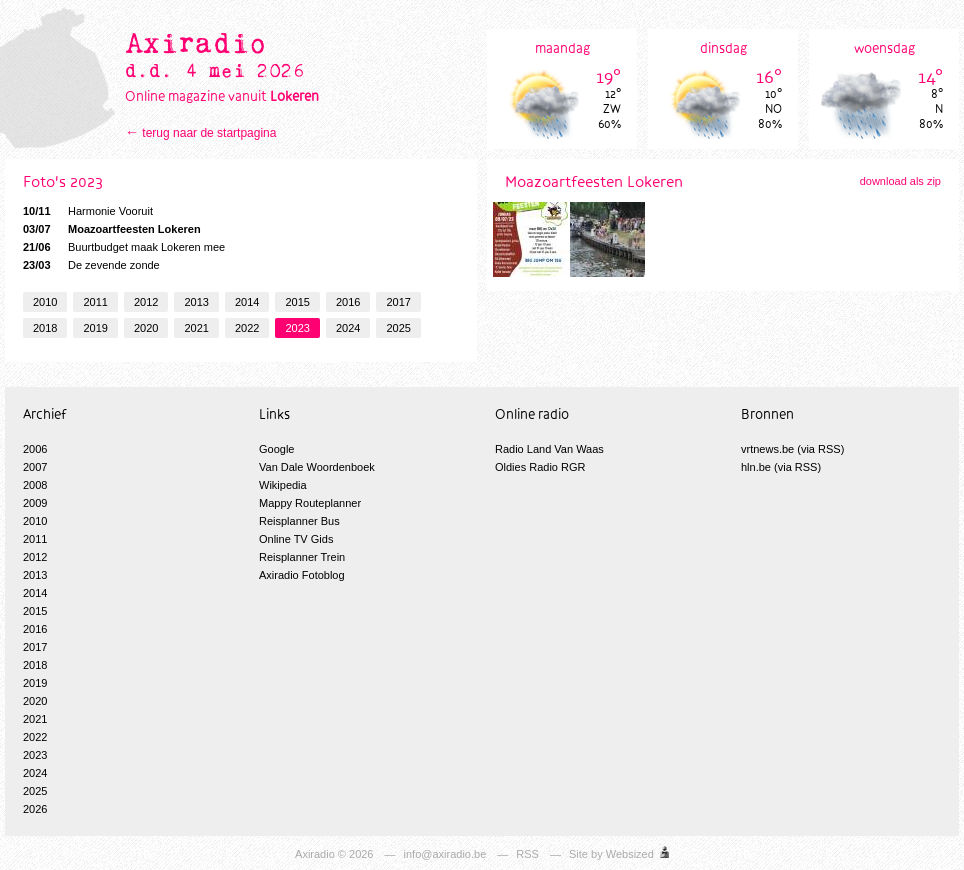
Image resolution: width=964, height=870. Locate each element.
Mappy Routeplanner (310, 503)
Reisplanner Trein (302, 557)
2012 (146, 302)
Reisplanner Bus (299, 521)
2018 (45, 328)
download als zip (900, 181)
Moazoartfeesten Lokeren (112, 229)
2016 (348, 302)
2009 (35, 503)
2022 (247, 328)
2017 (398, 302)
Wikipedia (283, 485)
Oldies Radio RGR (540, 467)
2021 (196, 328)
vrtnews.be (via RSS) (792, 449)
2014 (247, 302)
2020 (146, 328)
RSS (527, 854)
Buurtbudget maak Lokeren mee (124, 247)
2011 (95, 302)
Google (276, 449)
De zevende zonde (91, 265)
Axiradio (315, 854)
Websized (630, 854)
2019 (95, 328)
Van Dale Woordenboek (317, 467)
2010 (45, 302)
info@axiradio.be (445, 854)
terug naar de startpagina (209, 133)
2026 (35, 809)
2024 (348, 328)
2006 (35, 449)
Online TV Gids (296, 539)
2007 (35, 467)
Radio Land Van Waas (549, 449)
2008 (35, 485)
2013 (196, 302)
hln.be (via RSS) (781, 467)
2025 (398, 328)
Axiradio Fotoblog (302, 575)
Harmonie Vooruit (88, 211)
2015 (297, 302)
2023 (297, 328)
